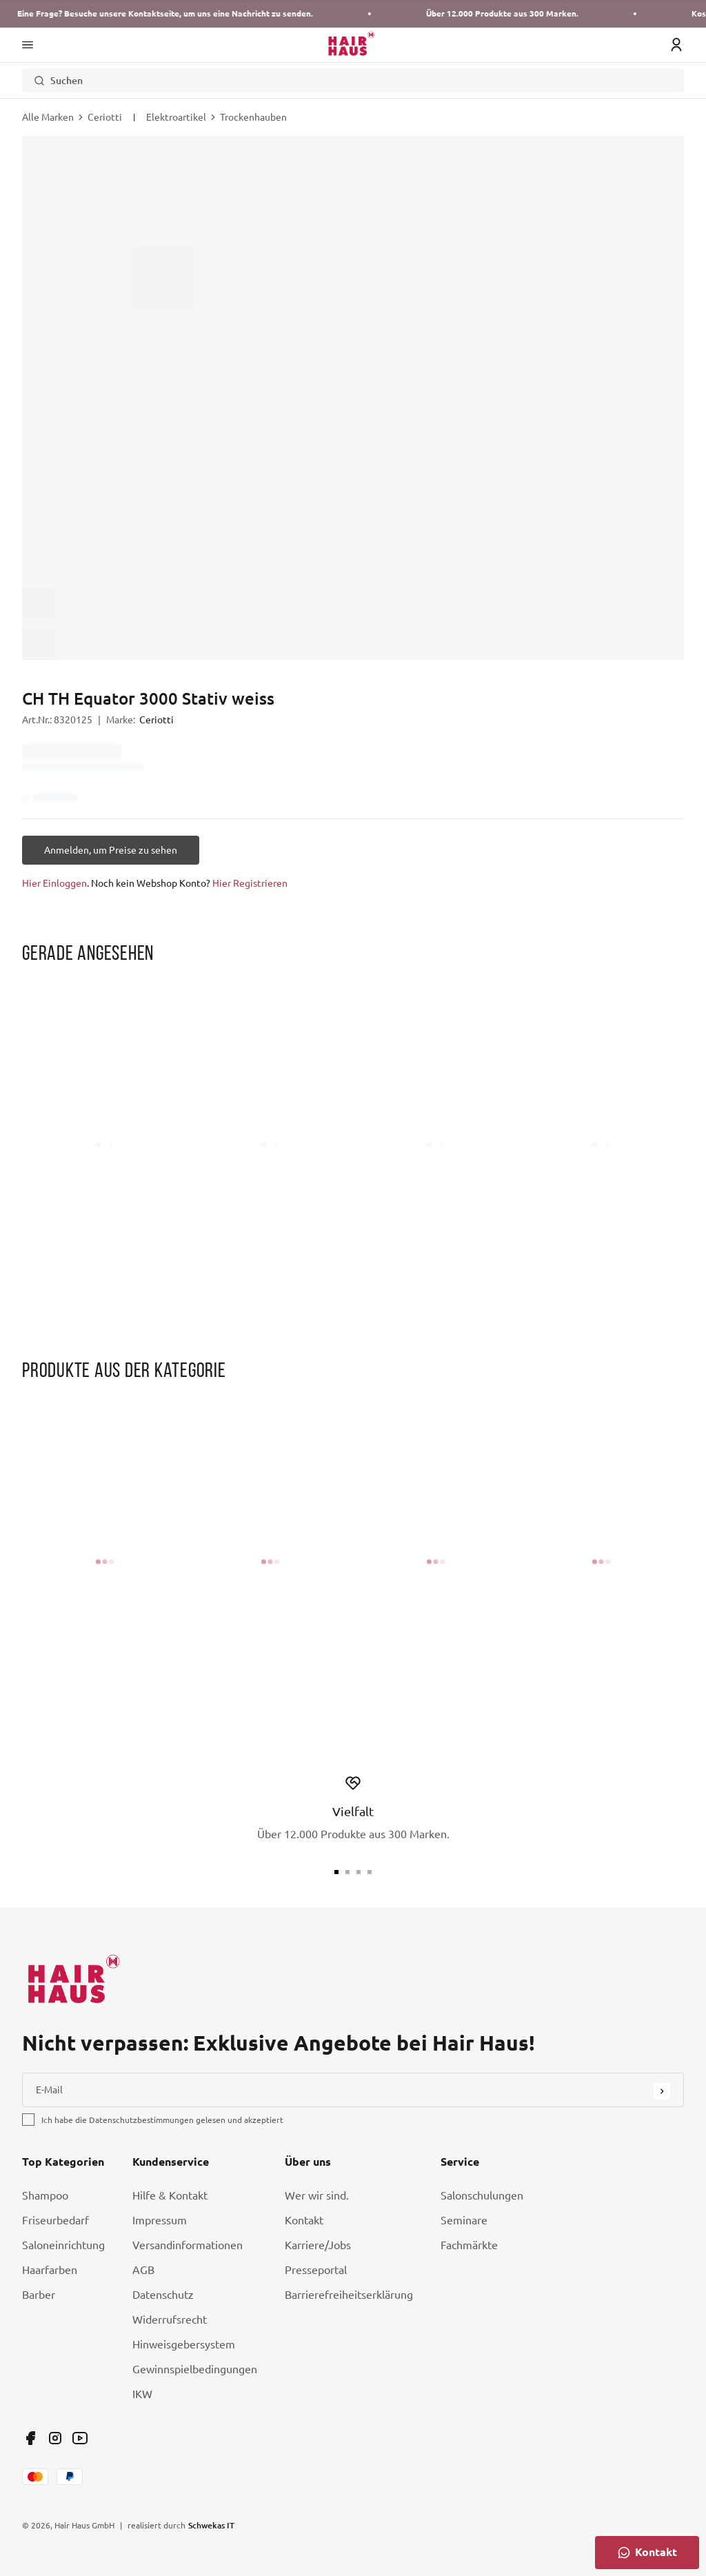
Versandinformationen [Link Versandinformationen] (187, 2245)
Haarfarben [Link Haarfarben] (49, 2270)
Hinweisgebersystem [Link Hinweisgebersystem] (183, 2344)
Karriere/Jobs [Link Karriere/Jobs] (318, 2245)
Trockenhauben (253, 117)
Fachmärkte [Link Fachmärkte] (469, 2245)
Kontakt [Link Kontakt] (304, 2220)
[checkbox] (28, 2119)
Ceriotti (105, 117)
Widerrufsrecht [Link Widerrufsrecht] (169, 2319)
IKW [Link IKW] (142, 2394)
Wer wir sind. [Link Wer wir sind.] (317, 2195)
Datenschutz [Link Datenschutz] (163, 2294)
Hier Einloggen (54, 883)
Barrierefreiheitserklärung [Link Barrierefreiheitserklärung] (349, 2294)
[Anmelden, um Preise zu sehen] (110, 850)
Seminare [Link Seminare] (464, 2220)
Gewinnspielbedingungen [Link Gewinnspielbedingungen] (194, 2369)
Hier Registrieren (250, 883)
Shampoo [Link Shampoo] (45, 2195)
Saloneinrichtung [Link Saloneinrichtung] (63, 2245)
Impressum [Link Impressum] (159, 2220)
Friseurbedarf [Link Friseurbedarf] (55, 2220)
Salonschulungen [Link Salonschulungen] (482, 2195)
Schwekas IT (211, 2525)
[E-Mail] (353, 2090)
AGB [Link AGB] (143, 2270)
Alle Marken (48, 117)
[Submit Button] (662, 2091)
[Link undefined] (30, 2438)
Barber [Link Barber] (38, 2294)
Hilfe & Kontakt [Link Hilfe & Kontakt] (170, 2195)
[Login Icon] (676, 44)
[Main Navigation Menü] (27, 44)
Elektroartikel (176, 117)
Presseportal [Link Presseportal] (316, 2270)
